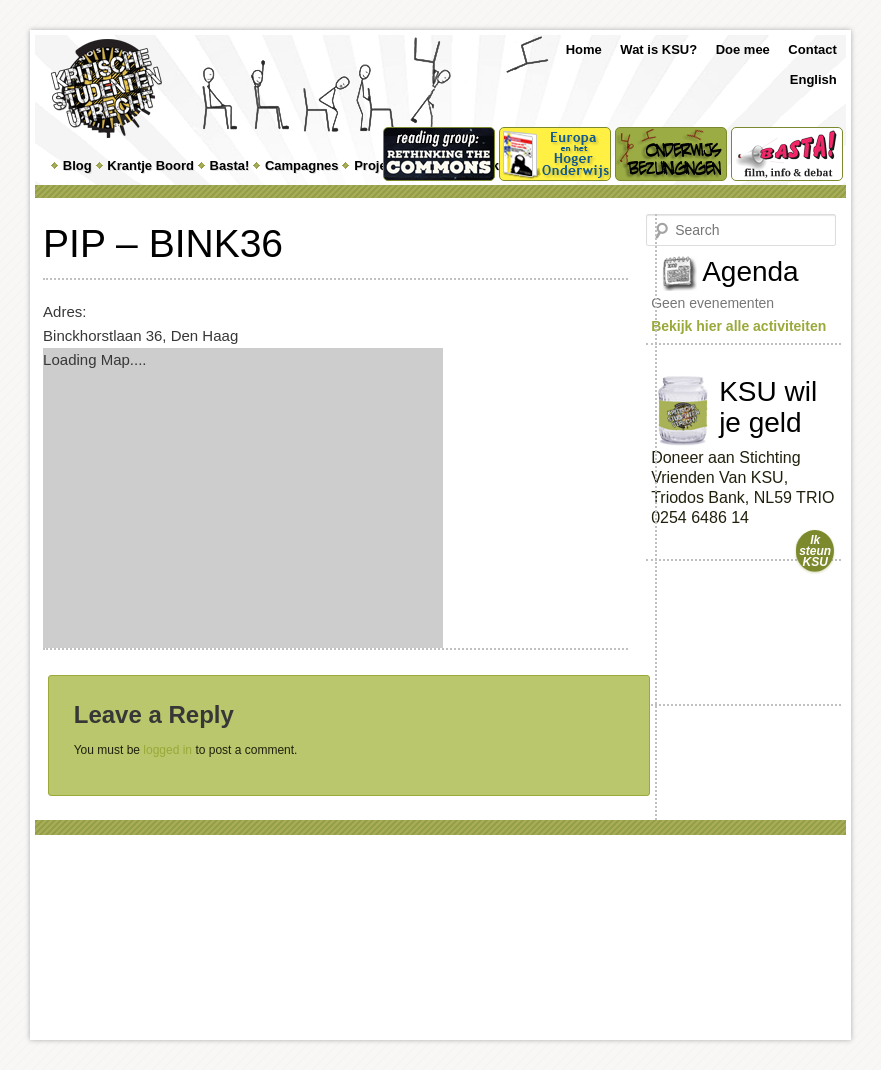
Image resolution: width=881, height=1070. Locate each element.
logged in (167, 750)
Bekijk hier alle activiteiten (738, 326)
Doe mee (743, 49)
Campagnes (302, 165)
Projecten (383, 165)
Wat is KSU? (658, 49)
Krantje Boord (150, 165)
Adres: (64, 311)
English (813, 79)
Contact (812, 49)
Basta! (230, 165)
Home (584, 49)
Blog (77, 165)
